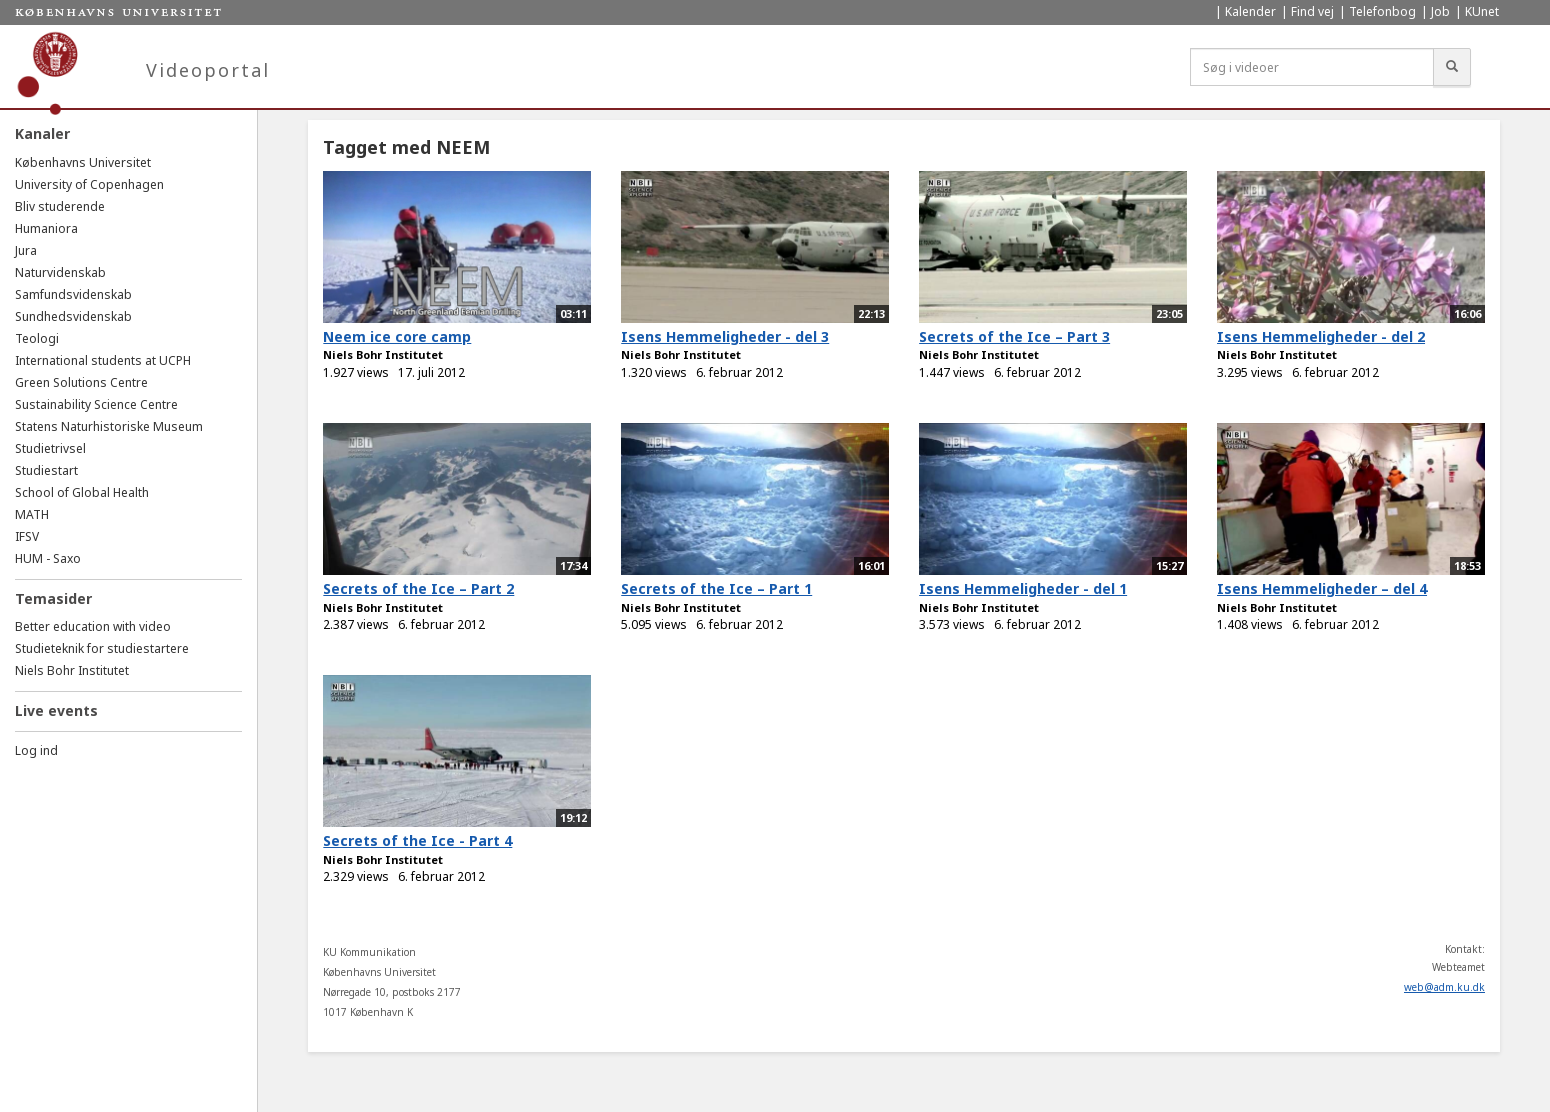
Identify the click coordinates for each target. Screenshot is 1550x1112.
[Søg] (1452, 67)
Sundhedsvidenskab (73, 316)
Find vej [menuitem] (1312, 11)
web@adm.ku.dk (1444, 987)
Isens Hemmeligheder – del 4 (1322, 588)
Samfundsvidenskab (73, 294)
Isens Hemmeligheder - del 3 (725, 336)
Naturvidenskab (60, 272)
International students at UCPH (103, 360)
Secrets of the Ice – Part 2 (418, 588)
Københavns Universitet (83, 162)
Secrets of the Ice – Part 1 (716, 588)
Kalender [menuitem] (1250, 11)
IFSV (27, 536)
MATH (32, 514)
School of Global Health (82, 492)
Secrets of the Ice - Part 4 (417, 840)
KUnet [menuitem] (1482, 11)
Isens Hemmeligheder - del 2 (1321, 336)
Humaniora (46, 228)
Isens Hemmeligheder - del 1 (1023, 588)
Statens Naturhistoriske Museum (109, 426)
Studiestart (46, 470)
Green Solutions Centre (81, 382)
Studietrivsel (50, 448)
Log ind (36, 750)
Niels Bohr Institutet (72, 670)
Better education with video (93, 626)
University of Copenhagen (89, 184)
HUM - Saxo (48, 558)
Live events (56, 710)
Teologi (37, 338)
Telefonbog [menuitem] (1382, 11)
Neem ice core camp (397, 336)
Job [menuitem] (1440, 11)
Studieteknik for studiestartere (102, 648)
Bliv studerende (60, 206)
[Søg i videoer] (1312, 67)
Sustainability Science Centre (96, 404)
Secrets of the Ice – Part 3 (1014, 336)
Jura (26, 250)
